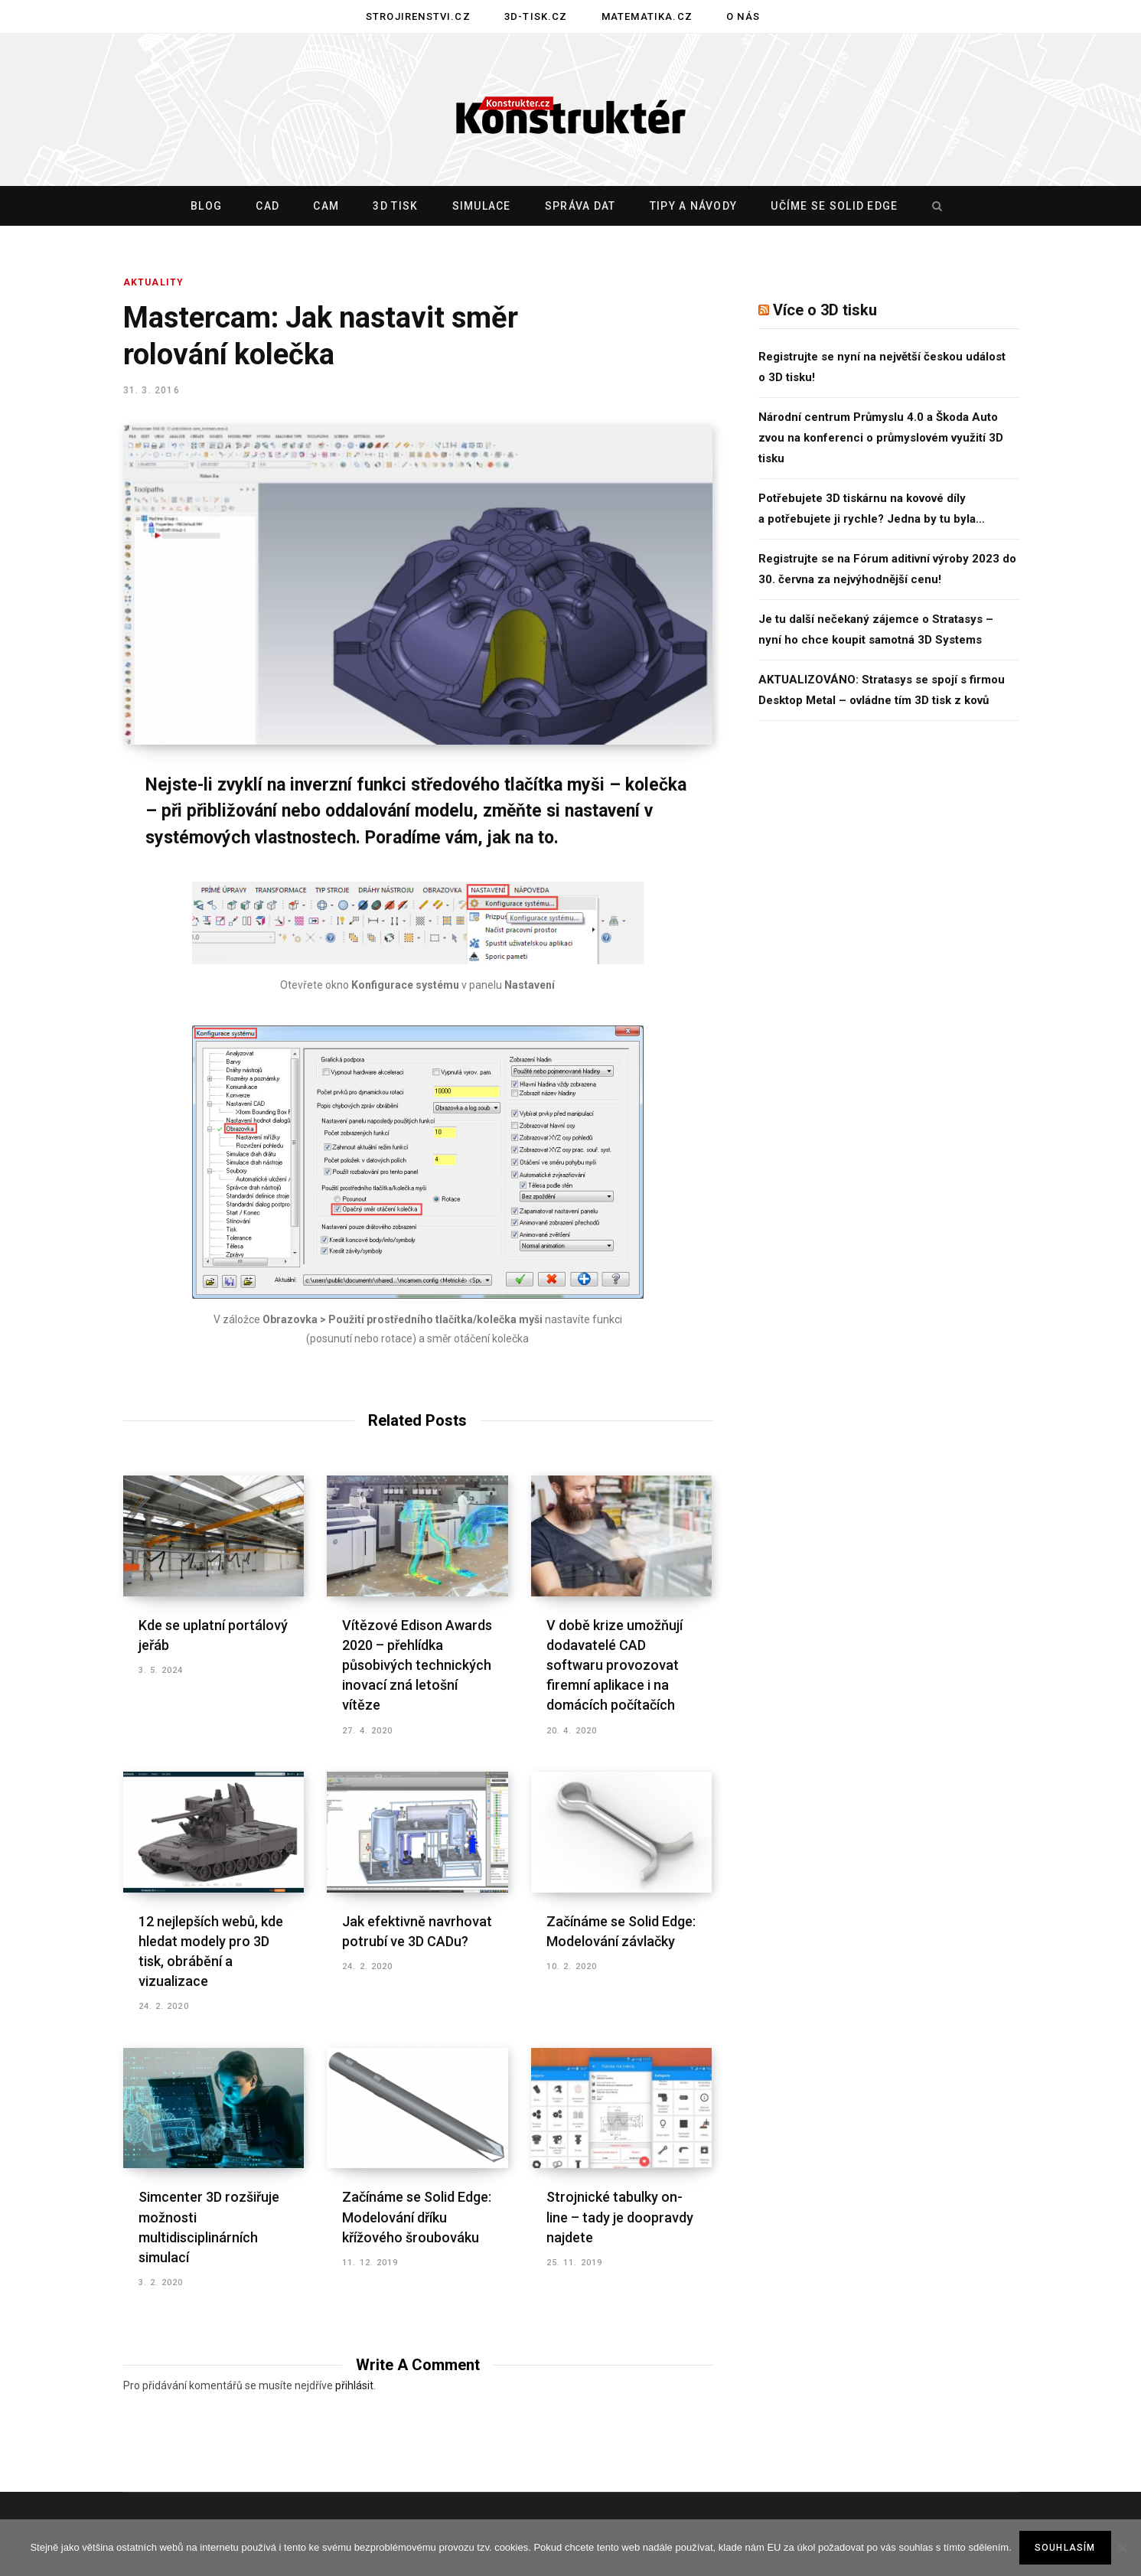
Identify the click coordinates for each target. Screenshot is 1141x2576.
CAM (326, 206)
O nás (743, 16)
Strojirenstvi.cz (418, 16)
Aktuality (153, 282)
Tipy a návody (693, 206)
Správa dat (580, 206)
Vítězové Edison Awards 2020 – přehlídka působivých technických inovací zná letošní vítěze (417, 1665)
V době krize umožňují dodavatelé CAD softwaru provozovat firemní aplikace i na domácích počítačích (614, 1665)
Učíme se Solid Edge (834, 206)
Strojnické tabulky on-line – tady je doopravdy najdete (619, 2217)
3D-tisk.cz (536, 16)
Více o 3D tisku (825, 310)
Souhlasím (1065, 2547)
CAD (267, 206)
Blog (206, 206)
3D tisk (395, 206)
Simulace (481, 206)
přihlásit (354, 2385)
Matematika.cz (647, 16)
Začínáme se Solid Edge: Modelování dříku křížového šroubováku (416, 2217)
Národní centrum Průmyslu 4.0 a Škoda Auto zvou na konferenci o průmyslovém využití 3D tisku (880, 437)
